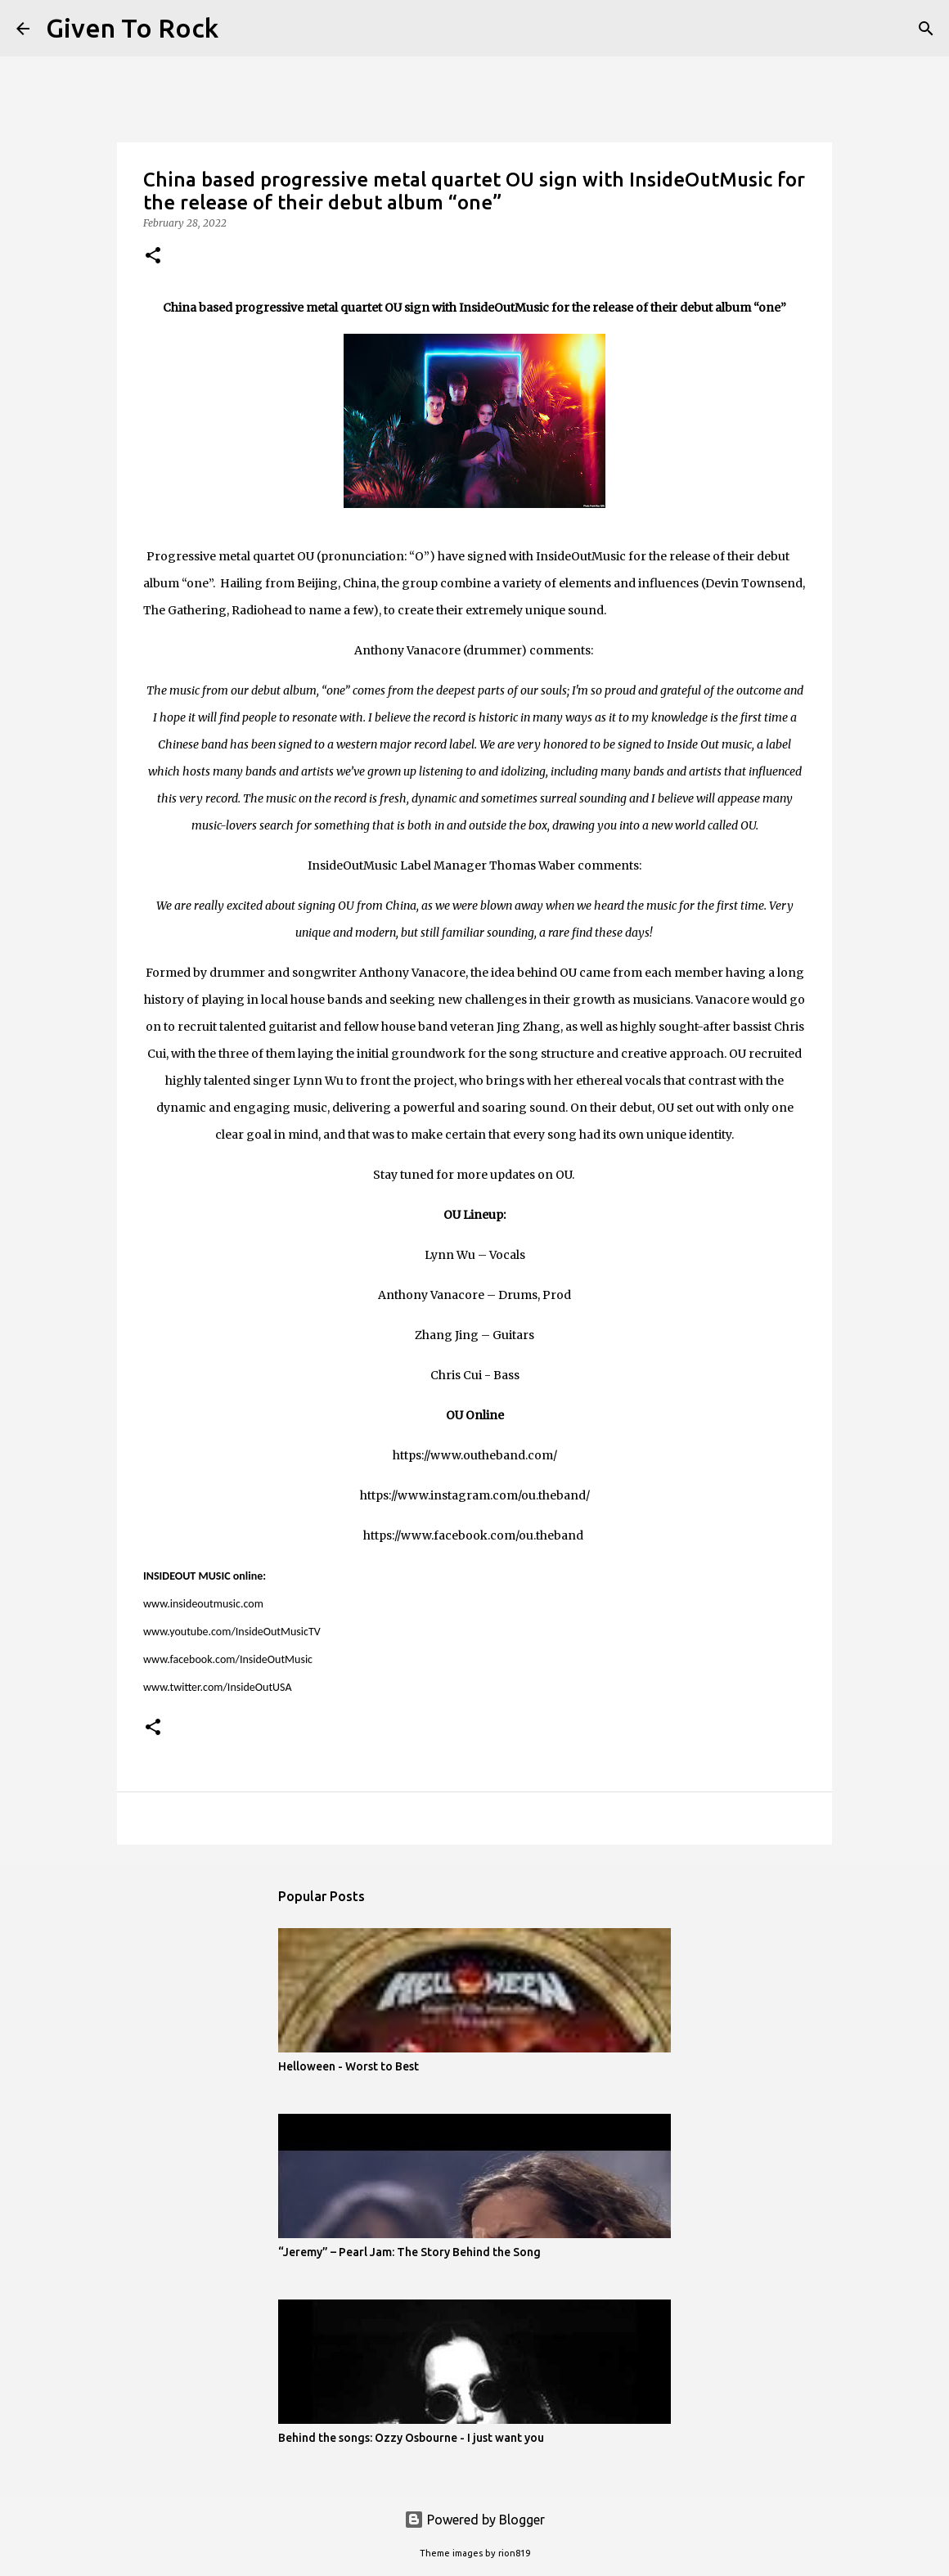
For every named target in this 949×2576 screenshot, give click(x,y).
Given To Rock (132, 28)
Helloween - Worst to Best (348, 2066)
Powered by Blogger (474, 2519)
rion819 (514, 2553)
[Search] (241, 28)
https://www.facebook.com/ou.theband (473, 1535)
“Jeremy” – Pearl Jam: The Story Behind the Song (409, 2252)
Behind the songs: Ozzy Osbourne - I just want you (411, 2437)
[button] (153, 256)
